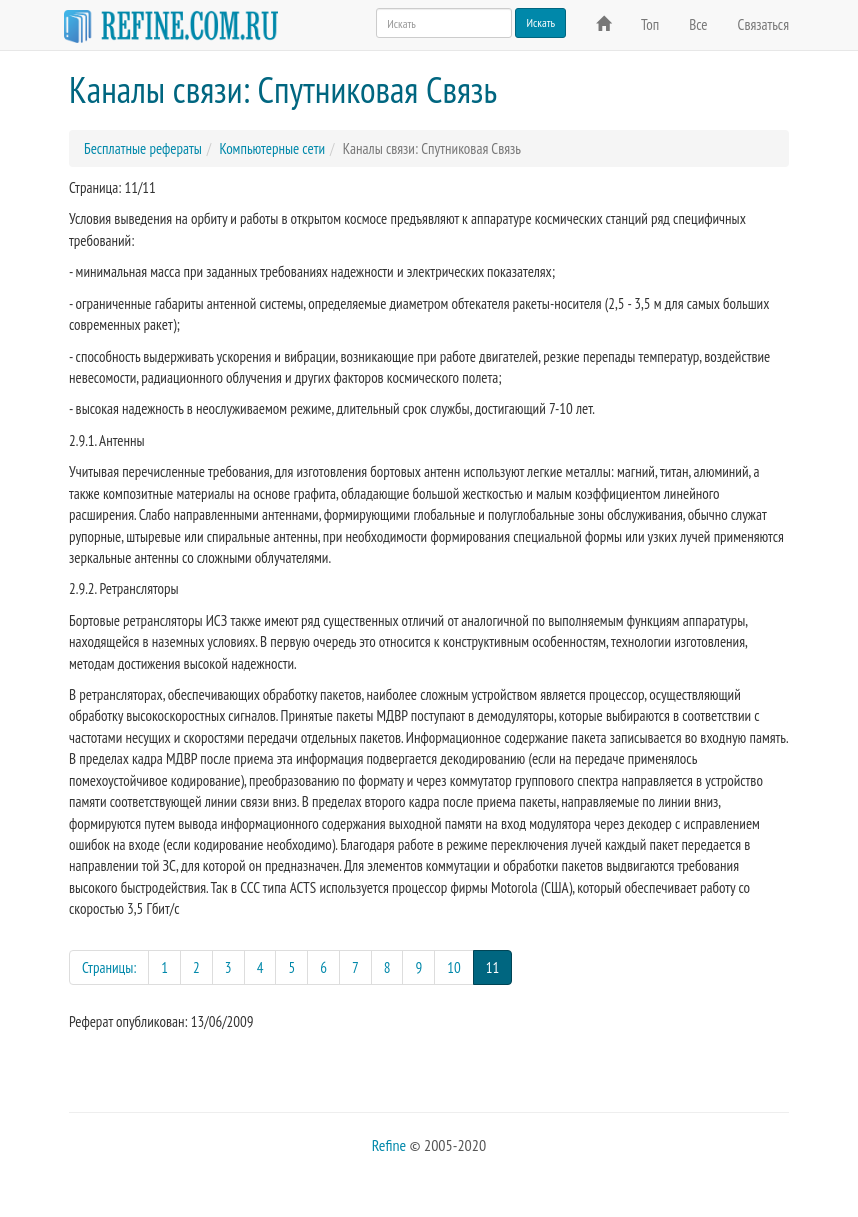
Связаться (763, 24)
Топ (650, 24)
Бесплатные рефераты (143, 148)
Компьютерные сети (272, 148)
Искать (540, 22)
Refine (389, 1145)
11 (499, 966)
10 (454, 967)
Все (698, 24)
